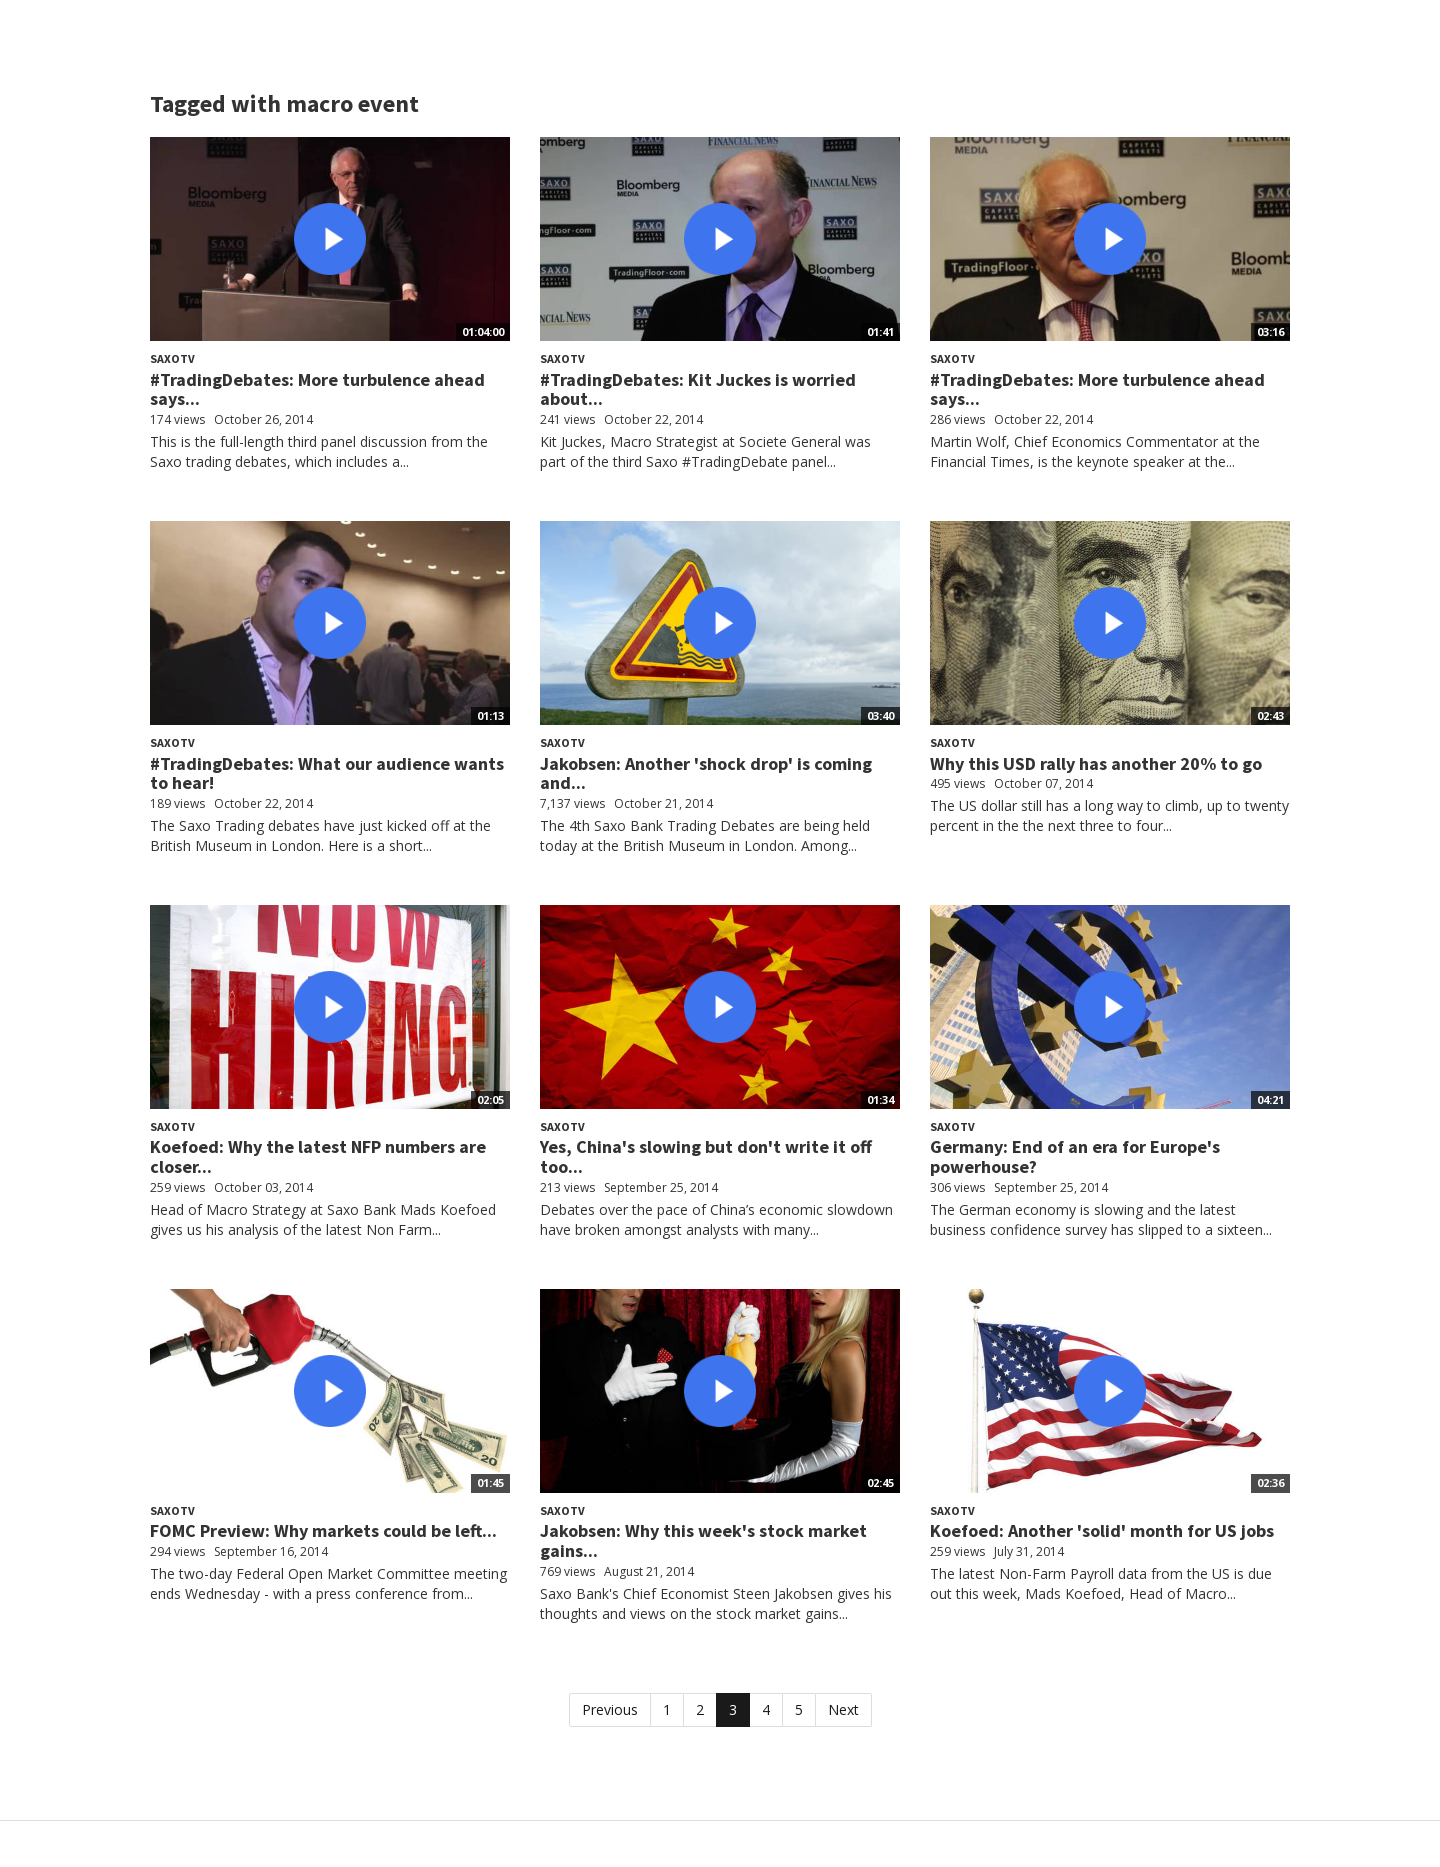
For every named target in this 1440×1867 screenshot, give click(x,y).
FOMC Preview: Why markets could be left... (323, 1530)
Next (843, 1709)
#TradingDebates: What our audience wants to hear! (327, 773)
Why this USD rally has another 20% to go (1096, 763)
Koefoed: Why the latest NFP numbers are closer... (318, 1156)
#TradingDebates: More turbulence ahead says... (317, 389)
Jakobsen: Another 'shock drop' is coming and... (706, 773)
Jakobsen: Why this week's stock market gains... (703, 1540)
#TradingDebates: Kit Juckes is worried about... (698, 389)
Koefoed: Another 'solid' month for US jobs (1102, 1530)
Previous (610, 1709)
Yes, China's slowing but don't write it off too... (706, 1156)
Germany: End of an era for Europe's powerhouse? (1075, 1156)
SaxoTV (172, 358)
